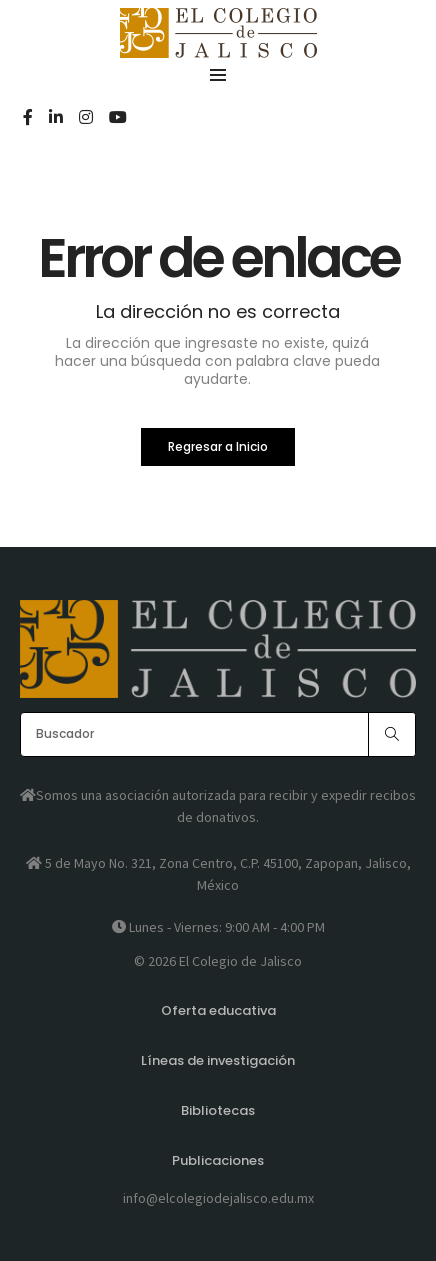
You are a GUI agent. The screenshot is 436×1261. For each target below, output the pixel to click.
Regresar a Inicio (218, 446)
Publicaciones (218, 1160)
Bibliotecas (218, 1110)
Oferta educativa (218, 1010)
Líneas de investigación (218, 1060)
